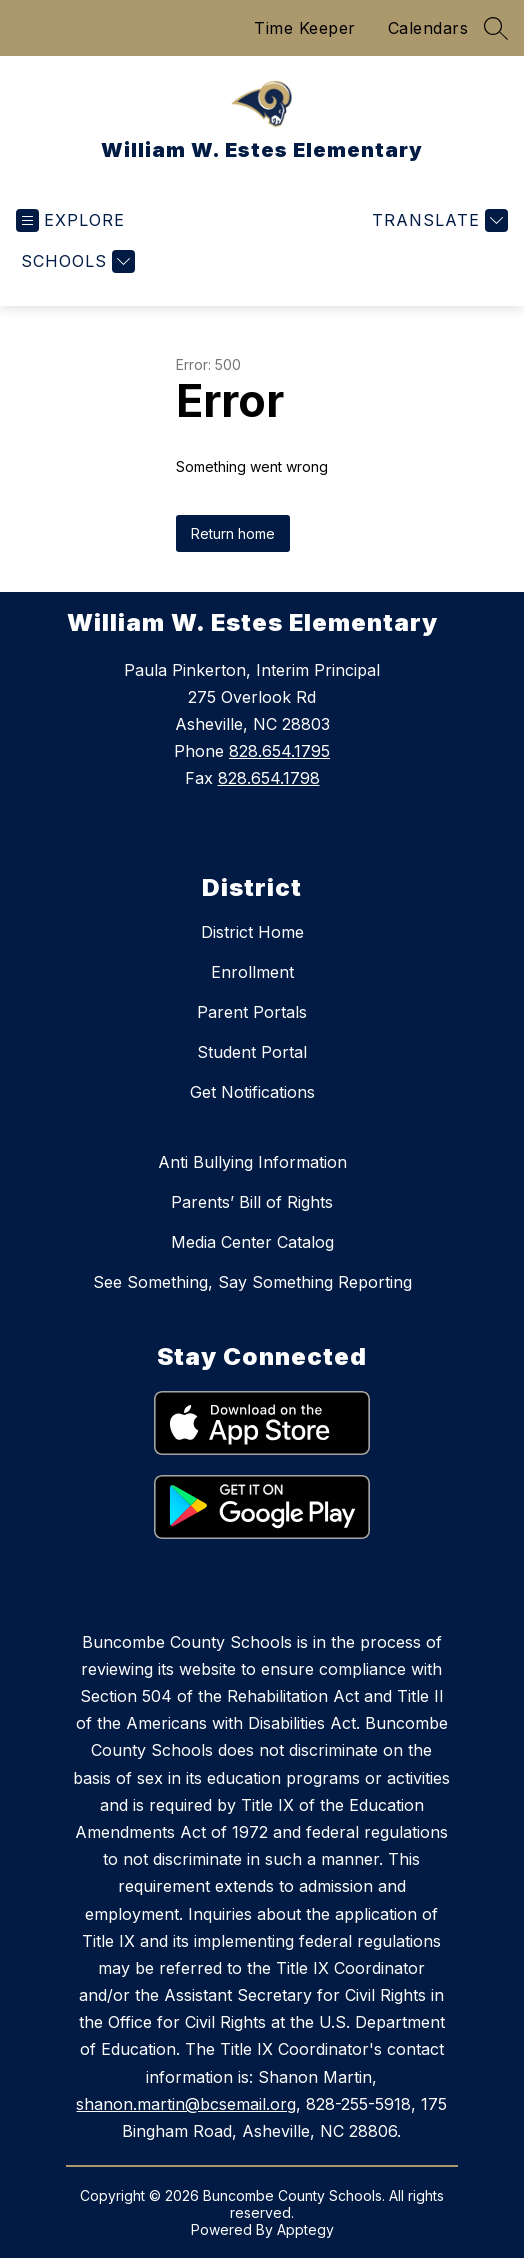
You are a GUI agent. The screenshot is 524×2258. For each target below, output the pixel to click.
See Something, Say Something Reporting (252, 1282)
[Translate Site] (437, 220)
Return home (233, 533)
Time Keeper (305, 28)
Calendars (428, 28)
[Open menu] (70, 220)
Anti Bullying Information (252, 1162)
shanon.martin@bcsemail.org (186, 2104)
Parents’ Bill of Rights (252, 1202)
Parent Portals (252, 1012)
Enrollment (252, 972)
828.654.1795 (279, 751)
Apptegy (305, 2229)
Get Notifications (252, 1092)
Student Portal (252, 1052)
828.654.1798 (269, 778)
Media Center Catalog (252, 1242)
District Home (252, 932)
